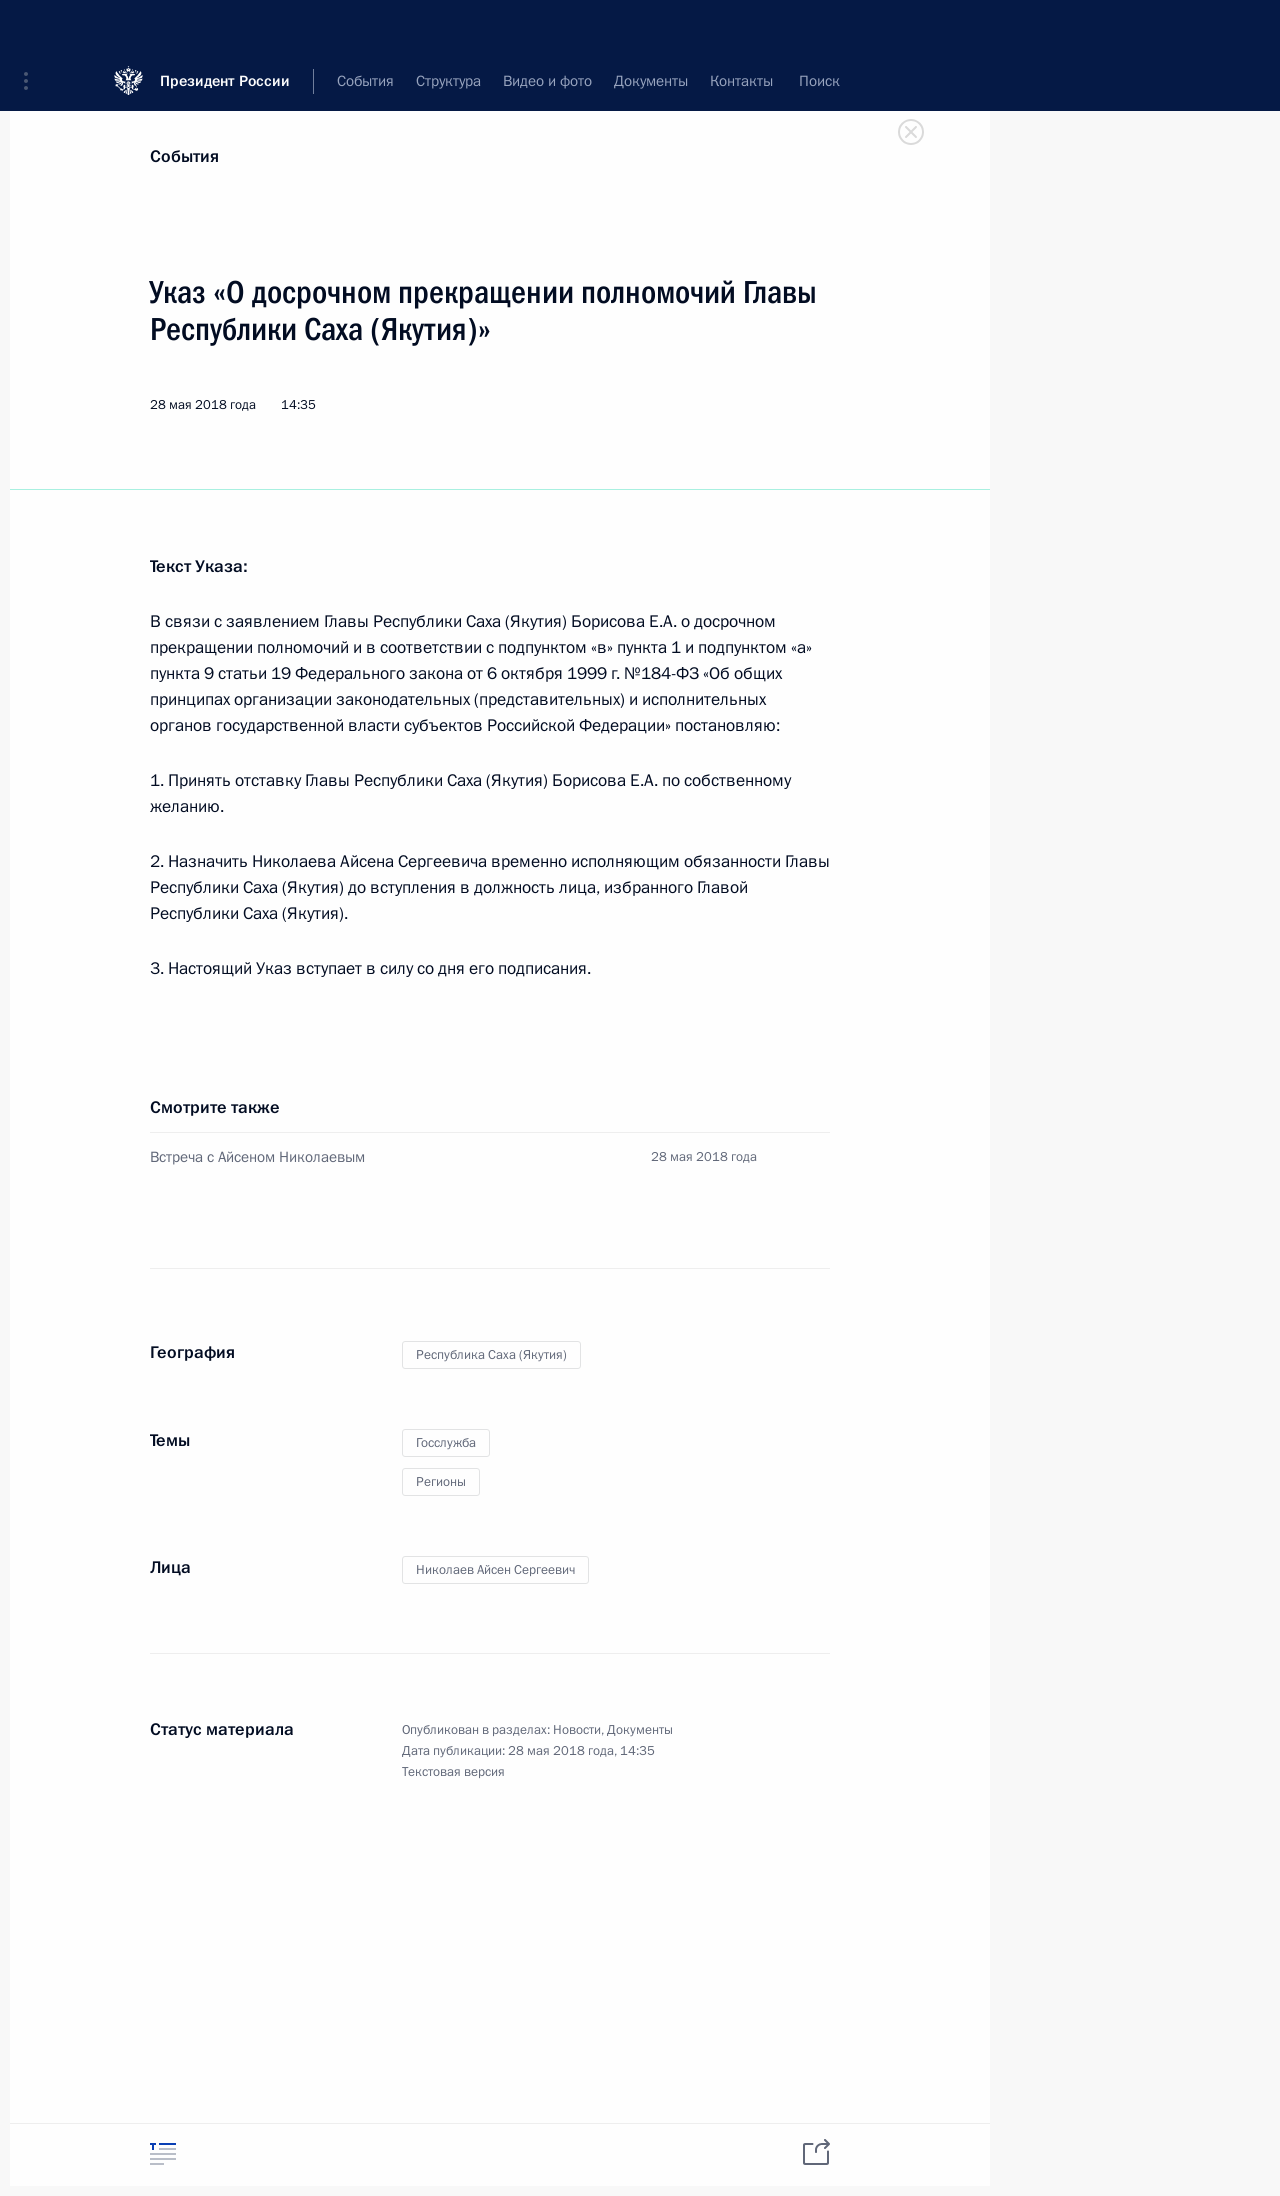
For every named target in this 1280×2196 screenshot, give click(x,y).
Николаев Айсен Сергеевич (495, 1570)
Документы (640, 1730)
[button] (33, 30)
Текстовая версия (453, 1772)
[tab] (163, 2153)
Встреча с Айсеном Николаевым (257, 1157)
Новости (577, 1730)
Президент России (225, 29)
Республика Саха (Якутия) (491, 1355)
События (184, 156)
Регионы (441, 1482)
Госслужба (446, 1443)
